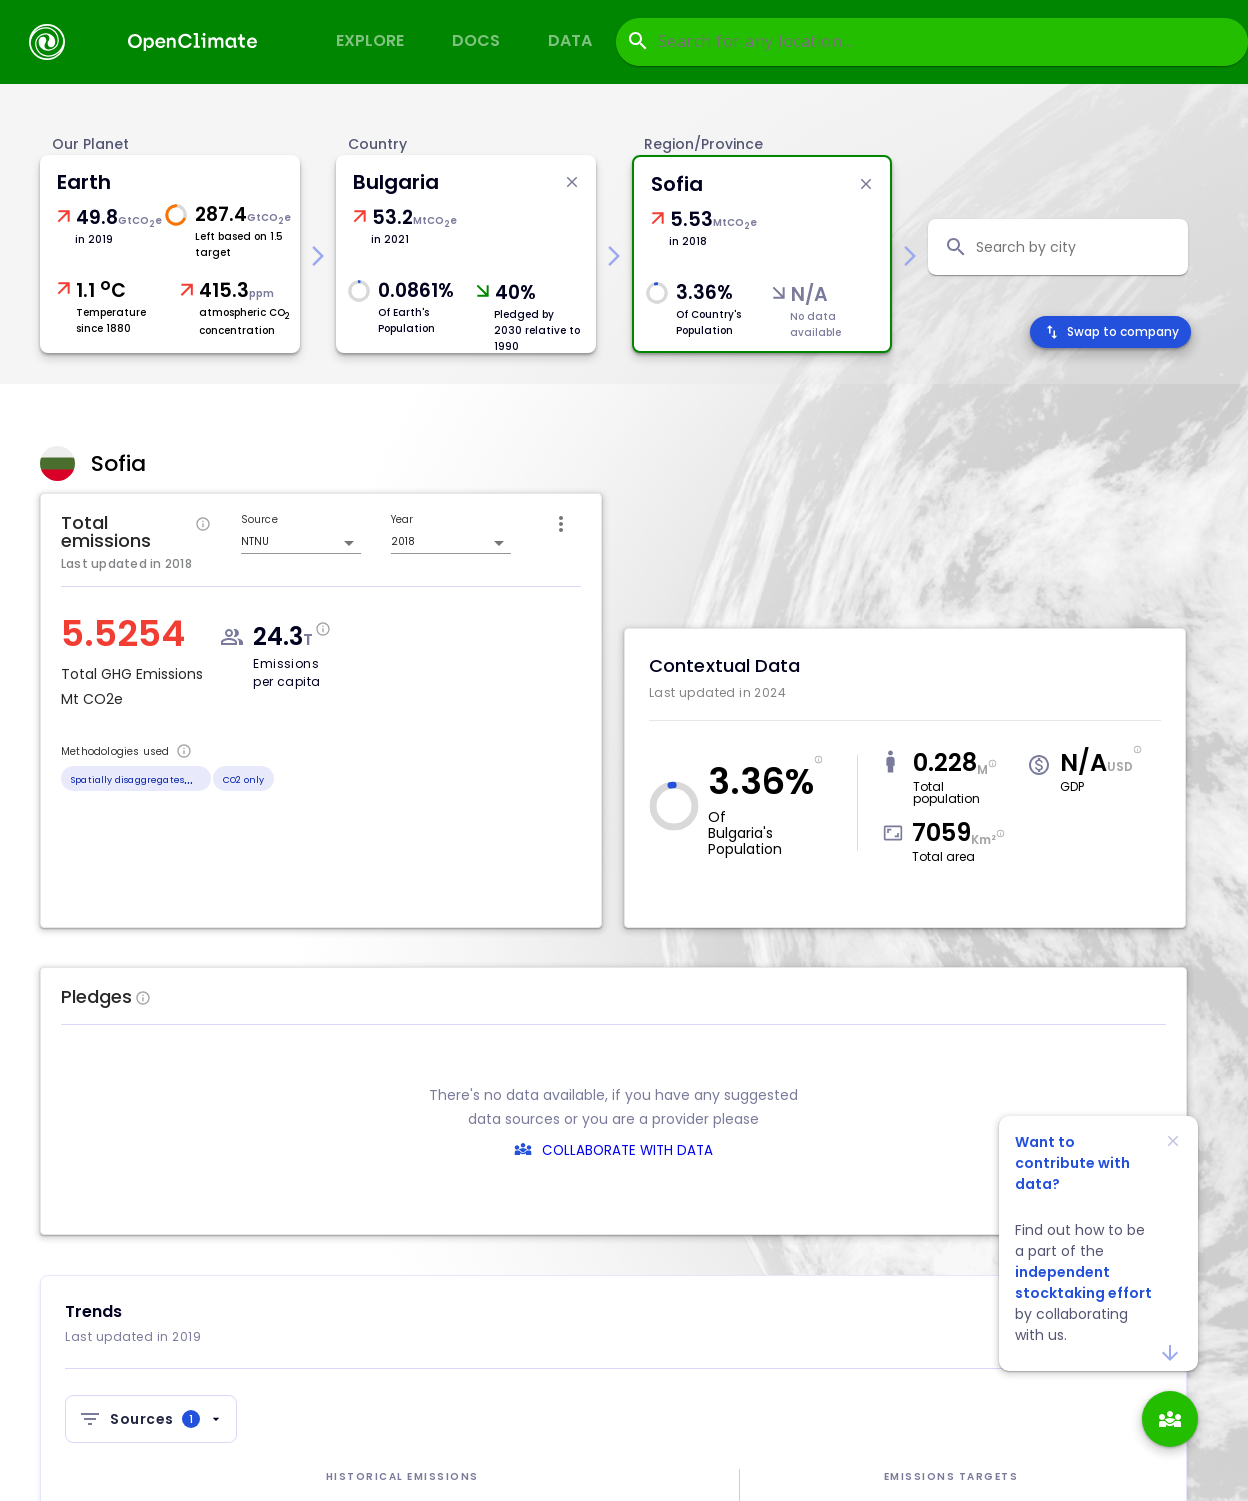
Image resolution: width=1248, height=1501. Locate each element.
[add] (1170, 1419)
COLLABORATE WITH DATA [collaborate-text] (627, 1150)
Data (570, 40)
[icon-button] (561, 524)
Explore (370, 40)
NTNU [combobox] (255, 541)
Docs (476, 40)
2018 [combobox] (403, 541)
